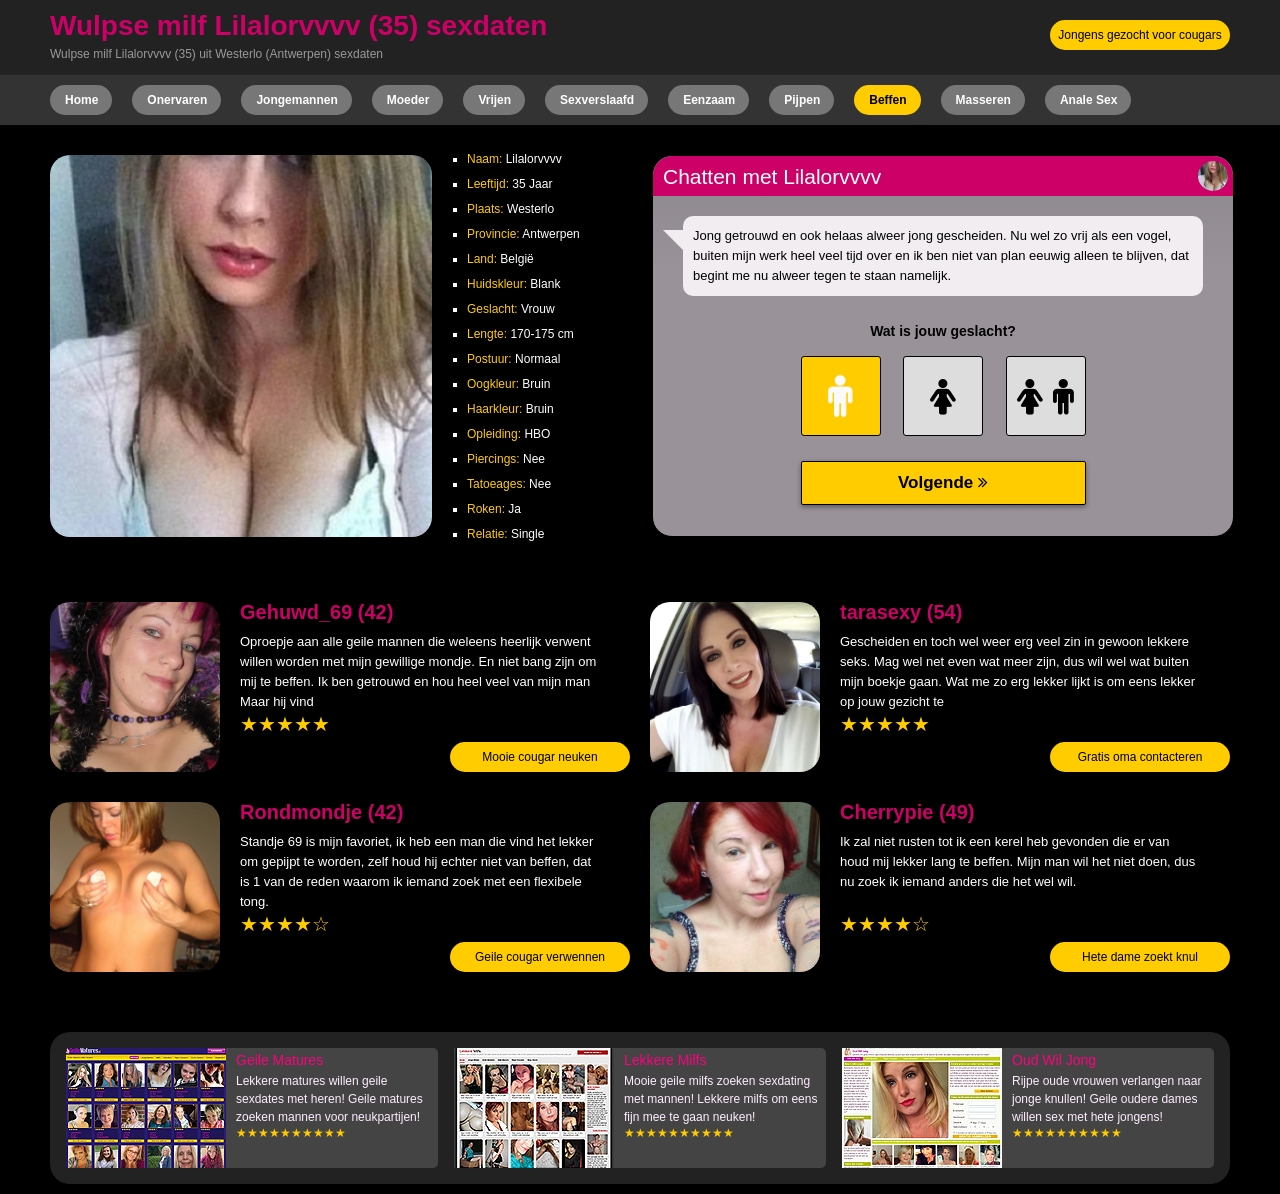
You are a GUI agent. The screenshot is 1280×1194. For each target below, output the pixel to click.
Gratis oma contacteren (1140, 757)
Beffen (887, 100)
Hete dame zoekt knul (1140, 957)
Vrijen (494, 100)
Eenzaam (709, 100)
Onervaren (177, 100)
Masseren (983, 100)
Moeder (408, 100)
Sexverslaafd (597, 100)
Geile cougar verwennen (540, 957)
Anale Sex (1088, 100)
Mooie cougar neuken (539, 757)
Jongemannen (296, 100)
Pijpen (802, 100)
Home (81, 100)
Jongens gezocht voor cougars (1139, 35)
